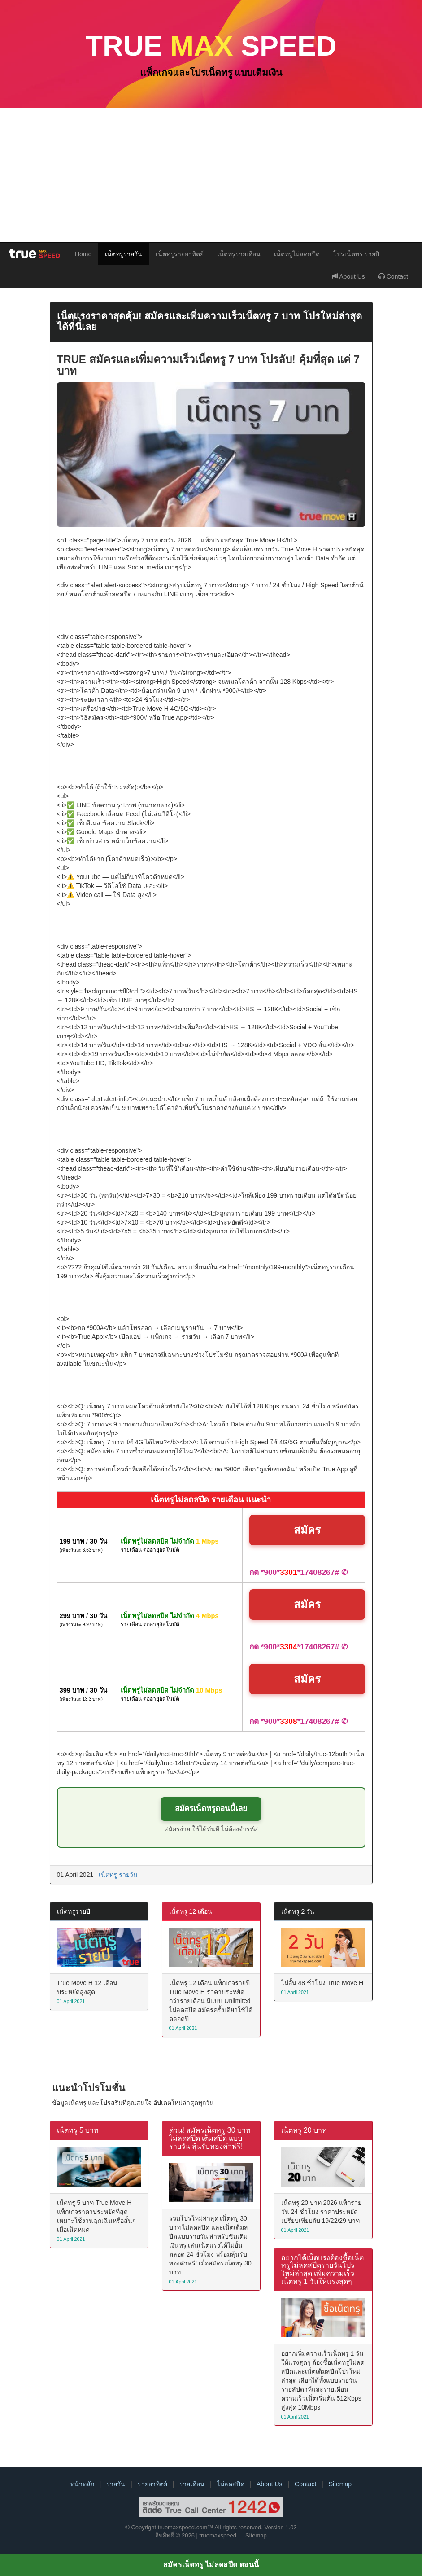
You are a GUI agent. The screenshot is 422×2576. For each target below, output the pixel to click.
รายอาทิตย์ (152, 2484)
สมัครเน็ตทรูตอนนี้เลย (211, 1808)
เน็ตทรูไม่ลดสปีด (297, 254)
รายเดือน (191, 2484)
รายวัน (115, 2484)
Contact (393, 276)
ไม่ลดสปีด (230, 2484)
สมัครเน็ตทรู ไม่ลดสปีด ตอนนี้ (211, 2564)
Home (83, 254)
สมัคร (307, 1530)
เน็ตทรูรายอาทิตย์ (180, 254)
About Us (348, 276)
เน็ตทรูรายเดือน (239, 254)
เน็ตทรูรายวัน (123, 254)
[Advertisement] (211, 175)
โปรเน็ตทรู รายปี (356, 254)
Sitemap (340, 2484)
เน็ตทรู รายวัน (118, 1874)
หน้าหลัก (82, 2484)
